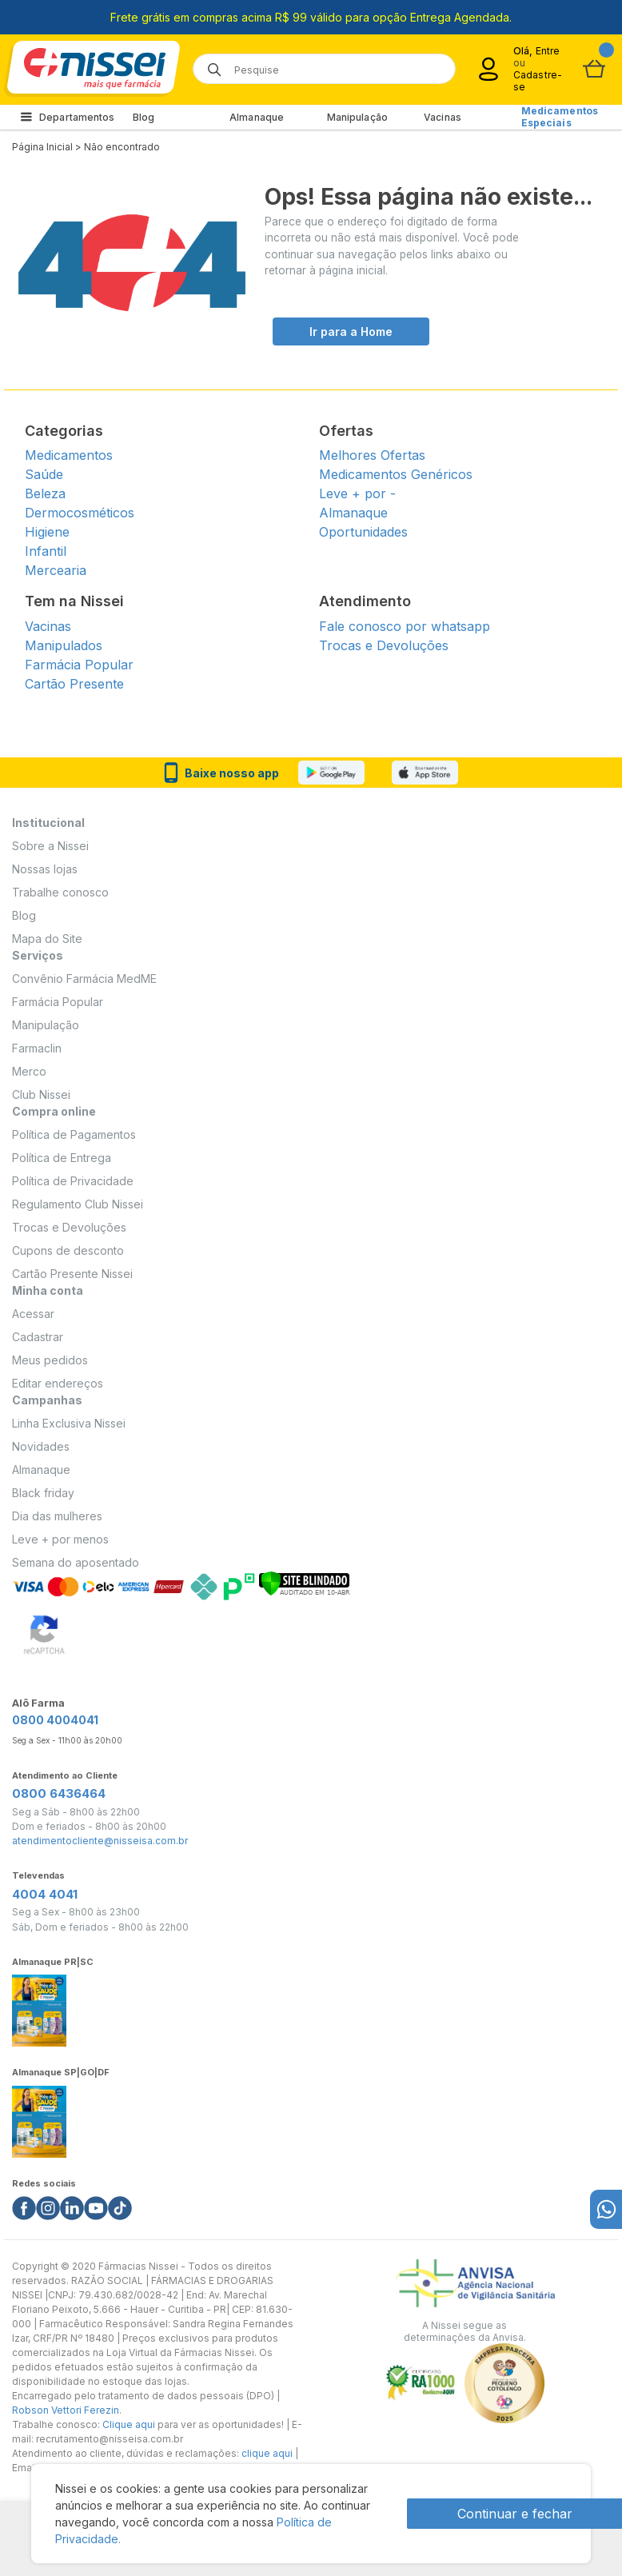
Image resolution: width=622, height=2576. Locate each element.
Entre (548, 51)
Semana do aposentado (75, 1562)
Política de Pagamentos (74, 1134)
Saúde (44, 474)
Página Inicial (42, 147)
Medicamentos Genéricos (395, 474)
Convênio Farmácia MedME (84, 978)
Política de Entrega (61, 1157)
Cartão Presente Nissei (72, 1273)
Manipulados (63, 645)
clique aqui (267, 2453)
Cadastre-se (537, 81)
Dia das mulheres (57, 1516)
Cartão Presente (74, 684)
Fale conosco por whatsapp (404, 626)
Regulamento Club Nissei (77, 1204)
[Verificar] (304, 1582)
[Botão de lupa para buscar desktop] (209, 64)
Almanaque (256, 117)
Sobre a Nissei (50, 846)
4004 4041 (45, 1894)
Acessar (33, 1313)
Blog (143, 117)
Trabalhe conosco (60, 892)
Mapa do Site (47, 938)
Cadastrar (37, 1337)
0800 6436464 (59, 1793)
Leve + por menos (60, 1539)
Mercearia (55, 570)
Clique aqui (128, 2424)
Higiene (47, 532)
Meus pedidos (50, 1360)
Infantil (45, 551)
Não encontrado (122, 147)
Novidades (41, 1446)
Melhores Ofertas (372, 455)
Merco (29, 1071)
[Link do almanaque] (39, 2006)
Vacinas (442, 117)
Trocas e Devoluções (384, 645)
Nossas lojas (45, 869)
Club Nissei (41, 1094)
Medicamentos (69, 455)
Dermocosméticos (79, 513)
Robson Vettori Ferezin (65, 2410)
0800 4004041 (55, 1720)
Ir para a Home (351, 331)
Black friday (43, 1493)
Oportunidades (363, 532)
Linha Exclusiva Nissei (69, 1423)
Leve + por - (357, 493)
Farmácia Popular (79, 665)
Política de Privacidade (73, 1181)
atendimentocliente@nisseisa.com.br (100, 1841)
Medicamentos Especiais (559, 117)
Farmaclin (37, 1048)
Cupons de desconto (68, 1250)
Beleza (45, 493)
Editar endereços (57, 1383)
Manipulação (357, 117)
